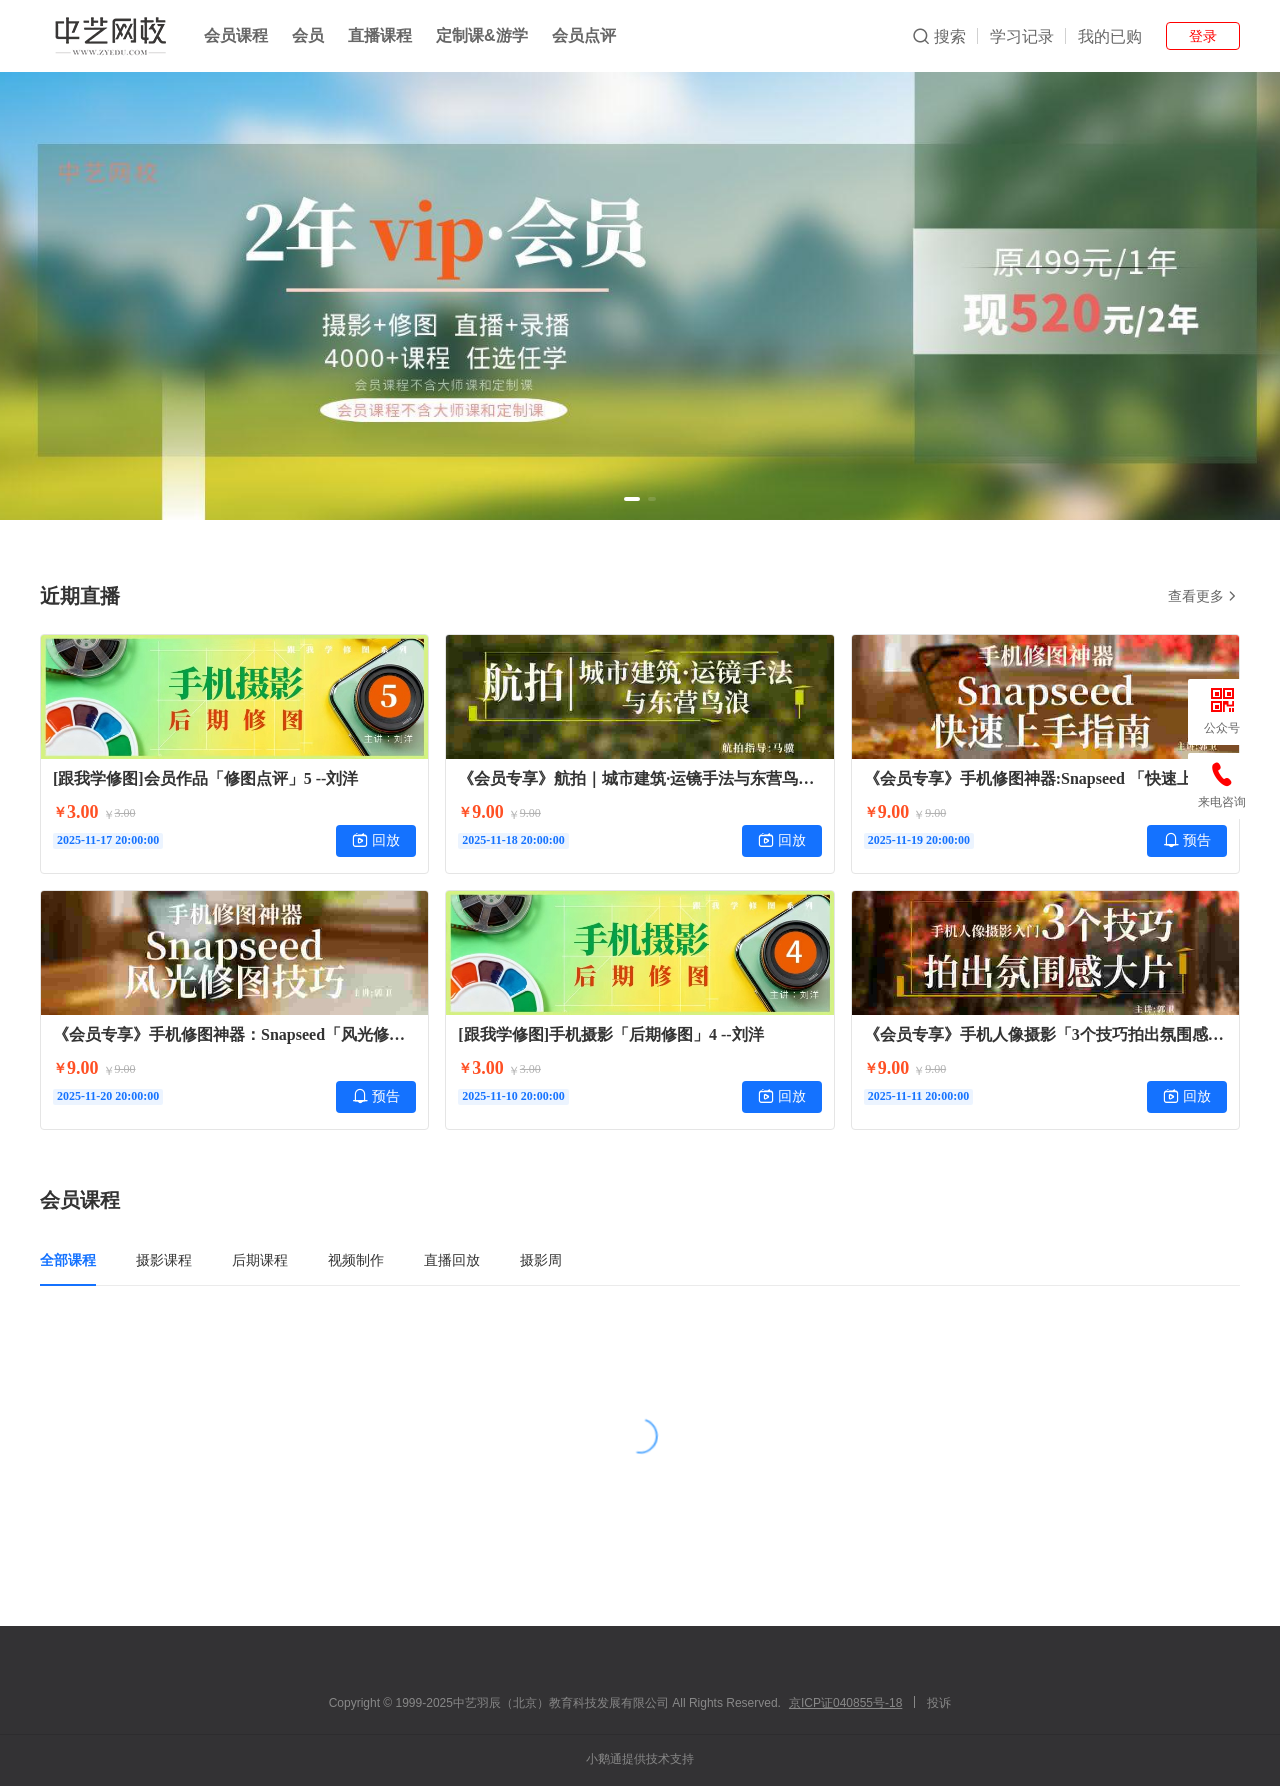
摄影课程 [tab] (164, 1260)
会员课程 (236, 35)
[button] (632, 499)
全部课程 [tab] (68, 1260)
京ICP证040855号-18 (845, 1703)
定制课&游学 (482, 35)
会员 (308, 35)
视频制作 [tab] (356, 1260)
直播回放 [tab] (452, 1260)
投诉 (939, 1703)
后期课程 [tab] (260, 1260)
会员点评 (584, 35)
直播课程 (380, 35)
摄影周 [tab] (541, 1260)
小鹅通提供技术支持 (640, 1759)
